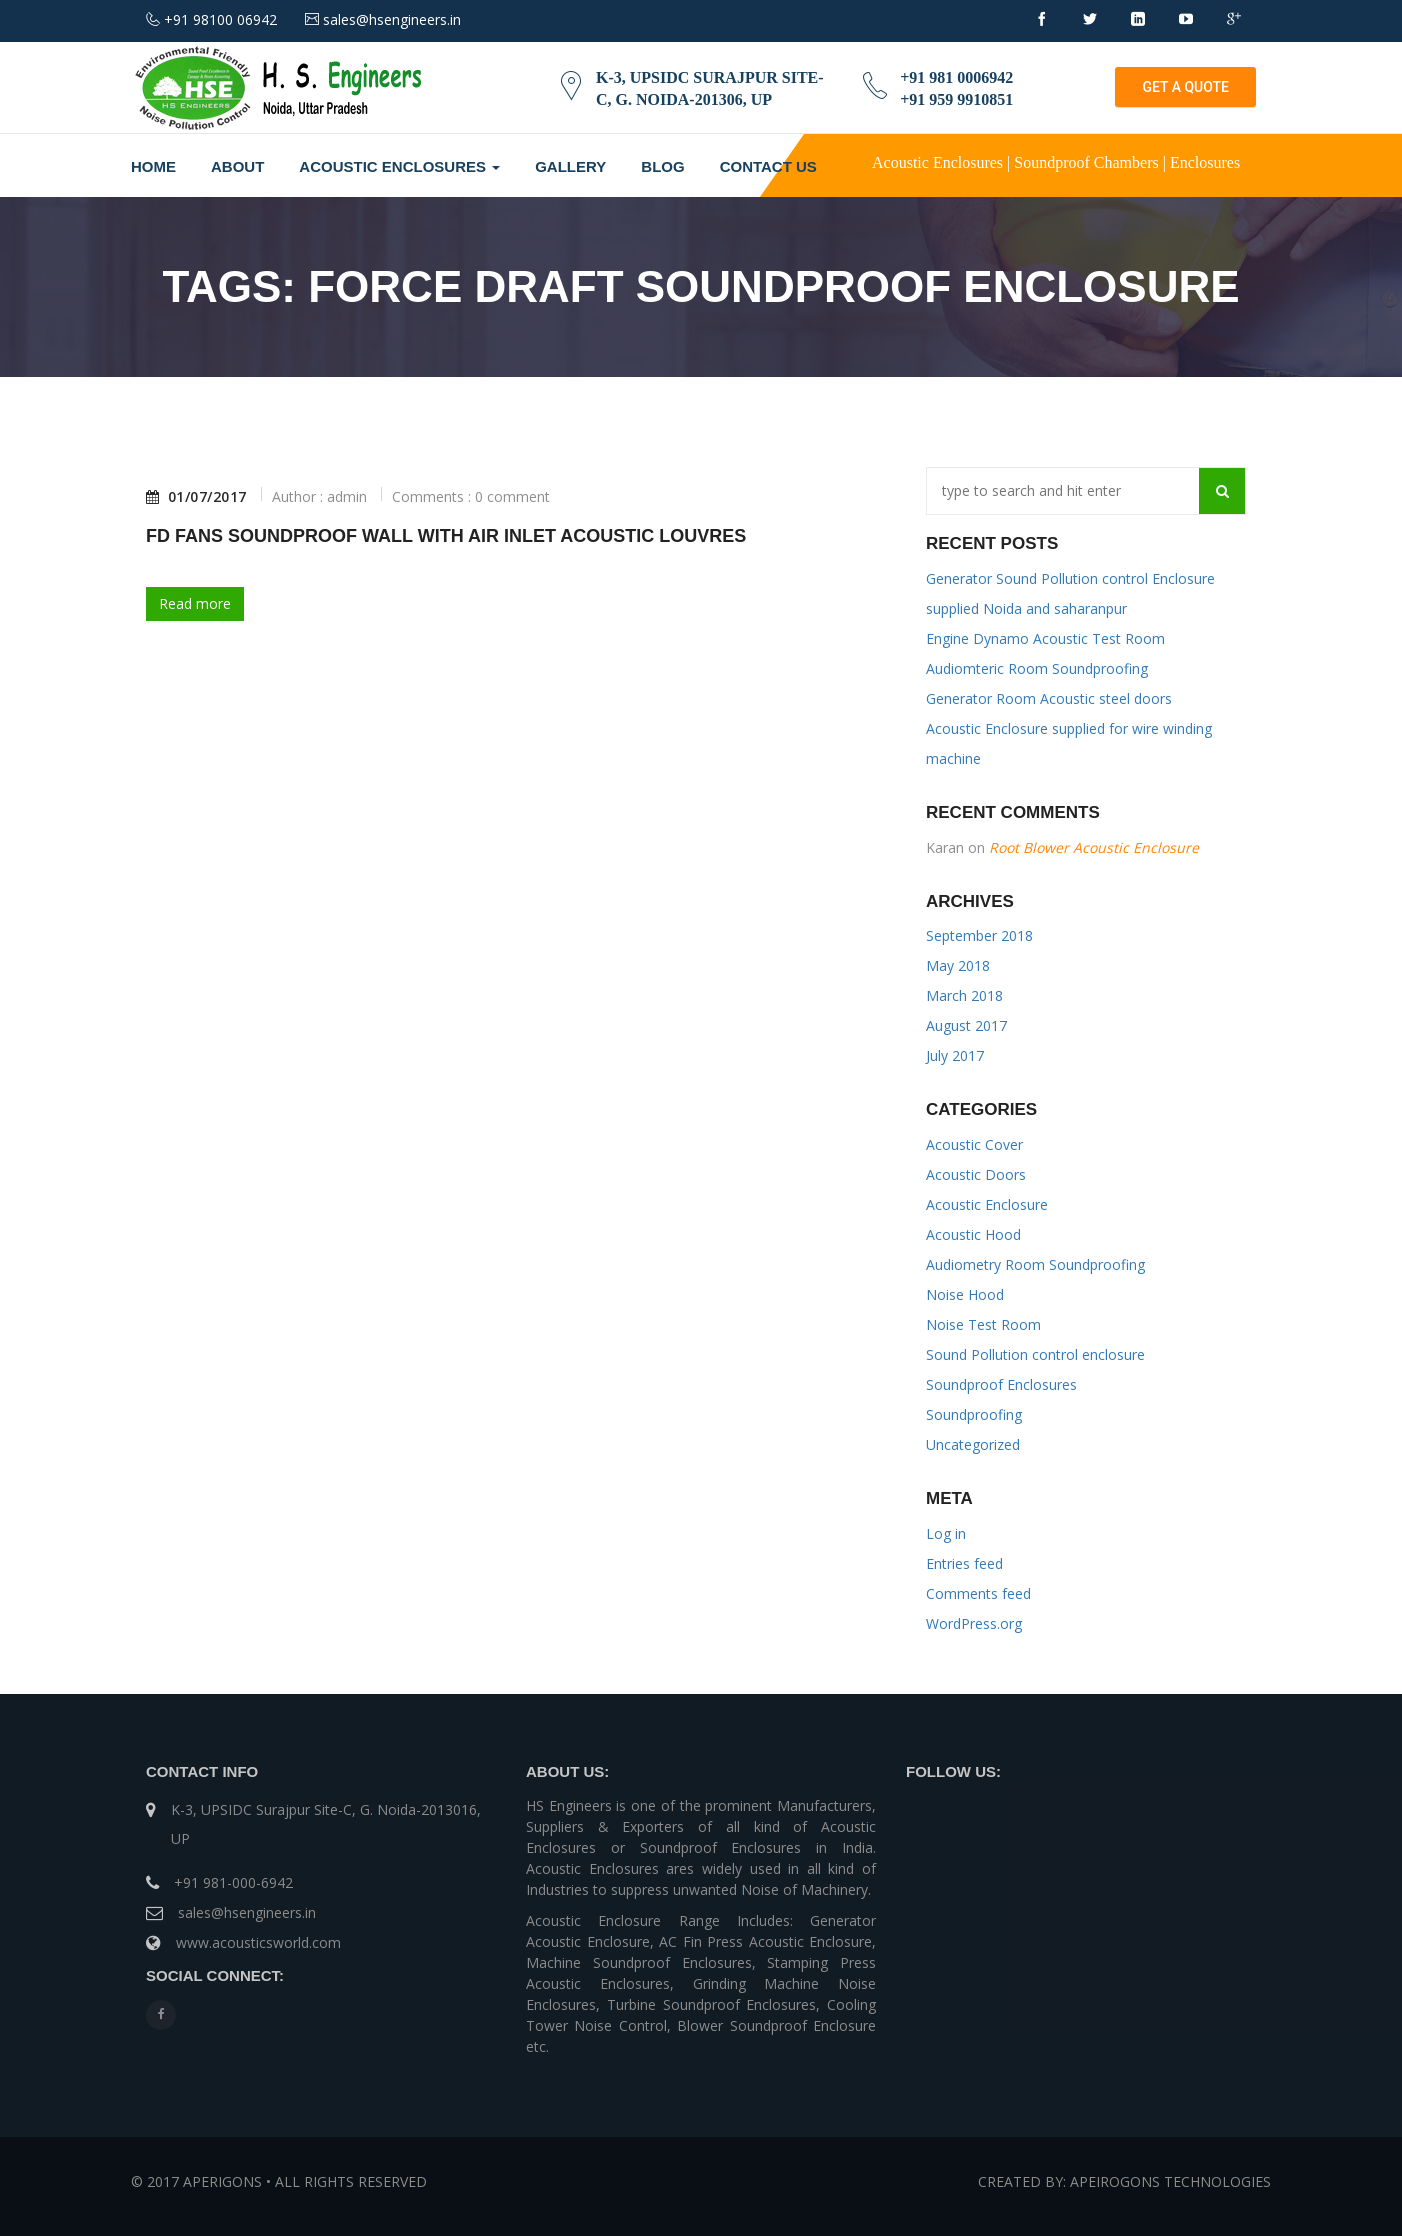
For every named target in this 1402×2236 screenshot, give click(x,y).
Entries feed (964, 1563)
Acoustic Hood (973, 1234)
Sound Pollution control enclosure (1035, 1354)
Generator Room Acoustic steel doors (1049, 698)
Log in (946, 1533)
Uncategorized (973, 1444)
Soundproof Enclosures (1001, 1384)
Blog (662, 166)
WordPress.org (974, 1623)
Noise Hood (965, 1294)
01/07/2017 (196, 497)
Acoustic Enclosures (399, 166)
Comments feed (978, 1593)
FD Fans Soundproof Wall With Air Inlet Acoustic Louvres (446, 536)
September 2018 (979, 935)
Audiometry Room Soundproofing (1035, 1264)
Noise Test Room (983, 1324)
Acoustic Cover (974, 1144)
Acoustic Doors (976, 1174)
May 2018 (958, 965)
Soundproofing (974, 1414)
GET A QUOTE (1185, 87)
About (237, 166)
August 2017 (966, 1025)
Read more (195, 603)
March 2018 (964, 995)
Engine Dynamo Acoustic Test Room (1045, 638)
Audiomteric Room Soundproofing (1037, 668)
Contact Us (768, 166)
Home (153, 166)
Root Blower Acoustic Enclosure (1094, 847)
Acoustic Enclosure (987, 1204)
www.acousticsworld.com (258, 1942)
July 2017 (955, 1055)
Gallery (570, 166)
